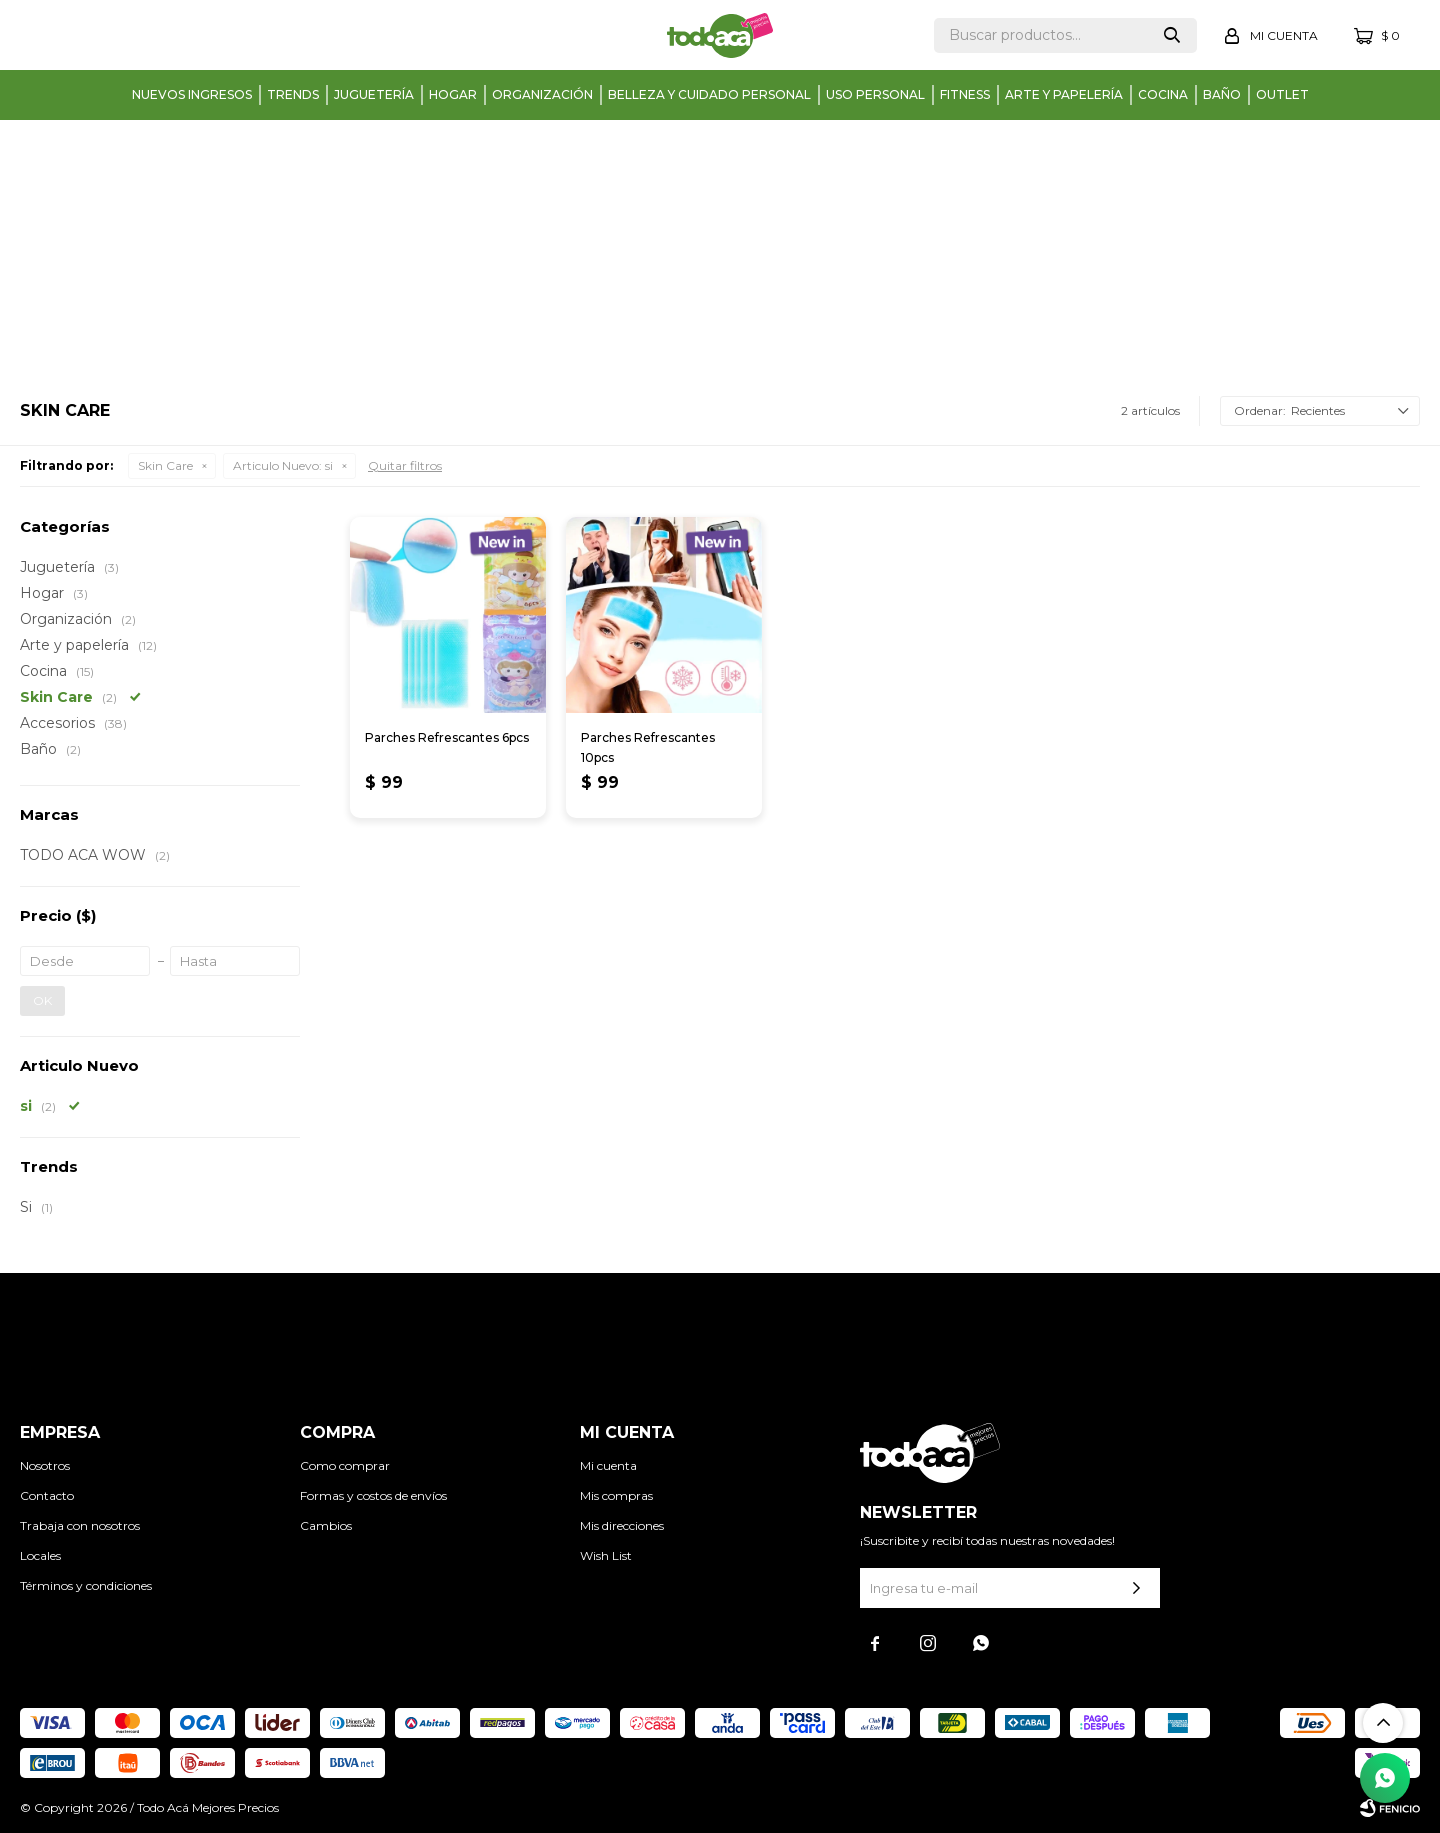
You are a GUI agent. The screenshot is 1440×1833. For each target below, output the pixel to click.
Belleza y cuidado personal (709, 94)
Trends (293, 94)
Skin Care (165, 465)
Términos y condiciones (86, 1585)
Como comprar (345, 1465)
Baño (1222, 94)
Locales (40, 1555)
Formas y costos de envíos (373, 1495)
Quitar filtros (405, 465)
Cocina (1163, 94)
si (283, 465)
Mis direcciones (622, 1525)
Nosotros (45, 1465)
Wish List (606, 1555)
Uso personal (875, 94)
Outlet (1282, 94)
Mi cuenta (608, 1465)
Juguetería (374, 94)
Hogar (453, 94)
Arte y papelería (1064, 94)
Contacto (47, 1495)
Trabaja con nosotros (80, 1525)
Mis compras (616, 1495)
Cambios (326, 1525)
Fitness (965, 94)
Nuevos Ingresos (192, 94)
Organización (542, 94)
